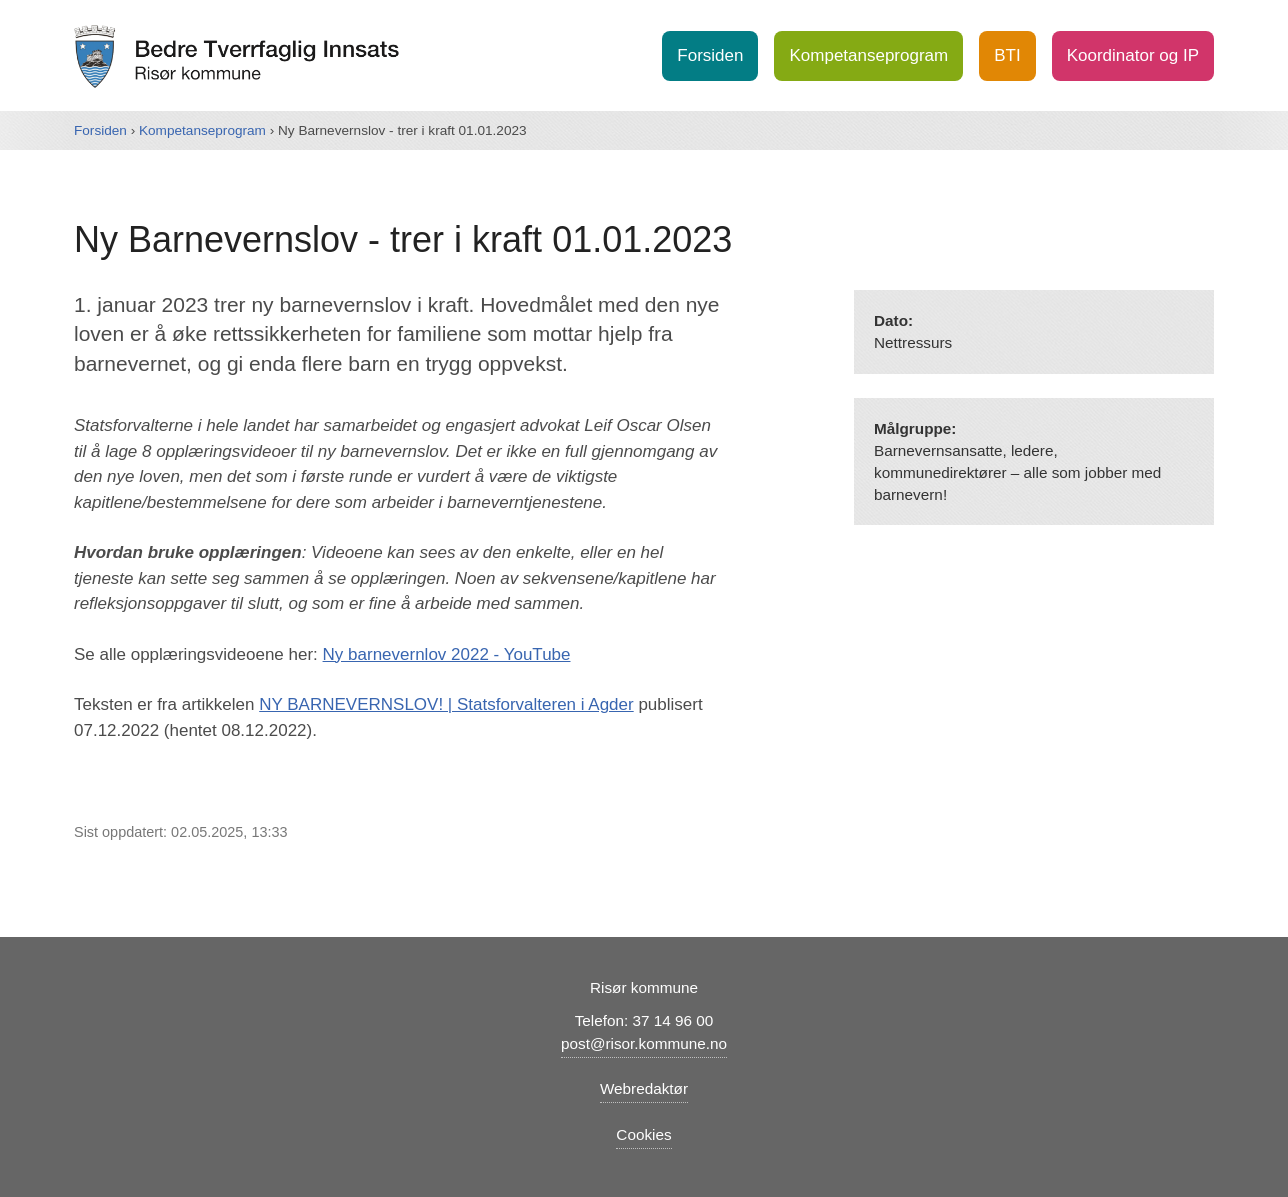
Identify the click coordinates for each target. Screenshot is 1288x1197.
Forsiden (710, 55)
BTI (1007, 55)
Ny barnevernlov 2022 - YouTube (447, 654)
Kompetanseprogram (868, 55)
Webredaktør (644, 1088)
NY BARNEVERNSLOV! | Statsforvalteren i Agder (446, 704)
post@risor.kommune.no (644, 1043)
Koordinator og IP (1133, 55)
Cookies (643, 1134)
